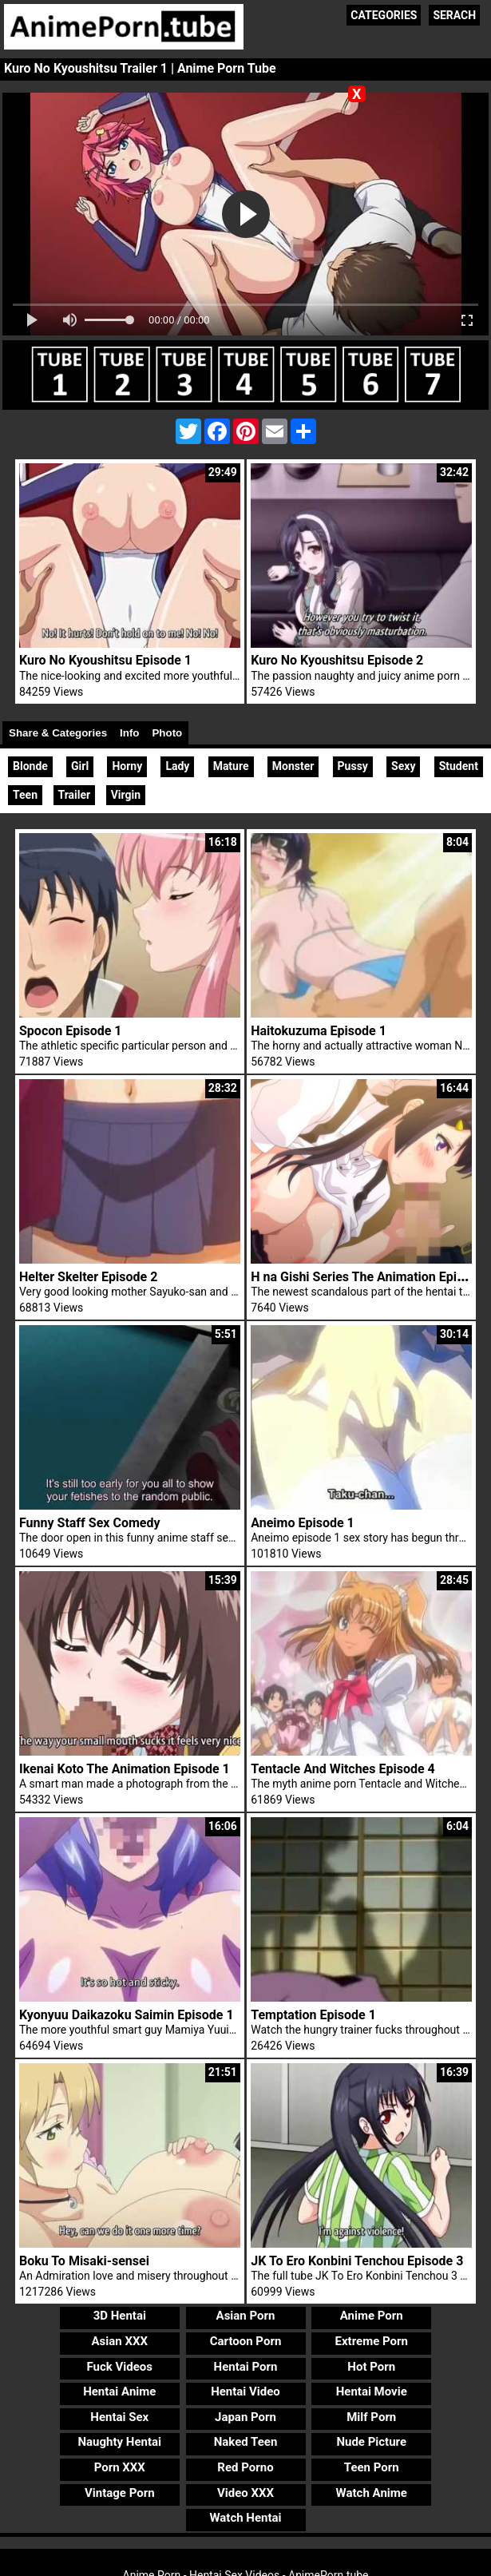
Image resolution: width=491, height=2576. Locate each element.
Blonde (30, 766)
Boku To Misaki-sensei (84, 2260)
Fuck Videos (120, 2367)
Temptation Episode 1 (313, 2014)
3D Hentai (119, 2315)
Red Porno (245, 2467)
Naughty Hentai (120, 2442)
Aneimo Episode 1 (302, 1522)
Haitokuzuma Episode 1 (318, 1030)
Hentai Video (245, 2391)
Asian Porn (245, 2315)
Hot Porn (371, 2367)
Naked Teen (246, 2442)
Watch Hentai (245, 2518)
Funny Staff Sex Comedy (89, 1522)
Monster (293, 766)
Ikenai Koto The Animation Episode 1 (124, 1768)
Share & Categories (58, 733)
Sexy (403, 766)
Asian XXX (120, 2341)
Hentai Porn (246, 2367)
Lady (177, 766)
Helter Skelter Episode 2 (88, 1276)
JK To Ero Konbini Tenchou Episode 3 (357, 2260)
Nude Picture (371, 2442)
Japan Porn (245, 2417)
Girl (80, 766)
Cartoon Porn (246, 2341)
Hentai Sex (119, 2417)
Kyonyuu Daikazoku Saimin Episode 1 (126, 2014)
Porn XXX (119, 2467)
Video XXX (245, 2493)
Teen (25, 794)
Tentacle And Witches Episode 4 (343, 1768)
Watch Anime (371, 2493)
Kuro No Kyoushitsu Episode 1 (105, 660)
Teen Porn (371, 2467)
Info (129, 733)
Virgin (126, 794)
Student (458, 766)
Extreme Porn (371, 2341)
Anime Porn (371, 2315)
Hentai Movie (371, 2391)
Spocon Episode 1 (70, 1030)
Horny (127, 766)
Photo (167, 733)
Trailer (74, 794)
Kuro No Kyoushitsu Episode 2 (337, 660)
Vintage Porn (120, 2493)
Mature (231, 766)
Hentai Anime (119, 2391)
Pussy (353, 766)
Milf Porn (371, 2417)
